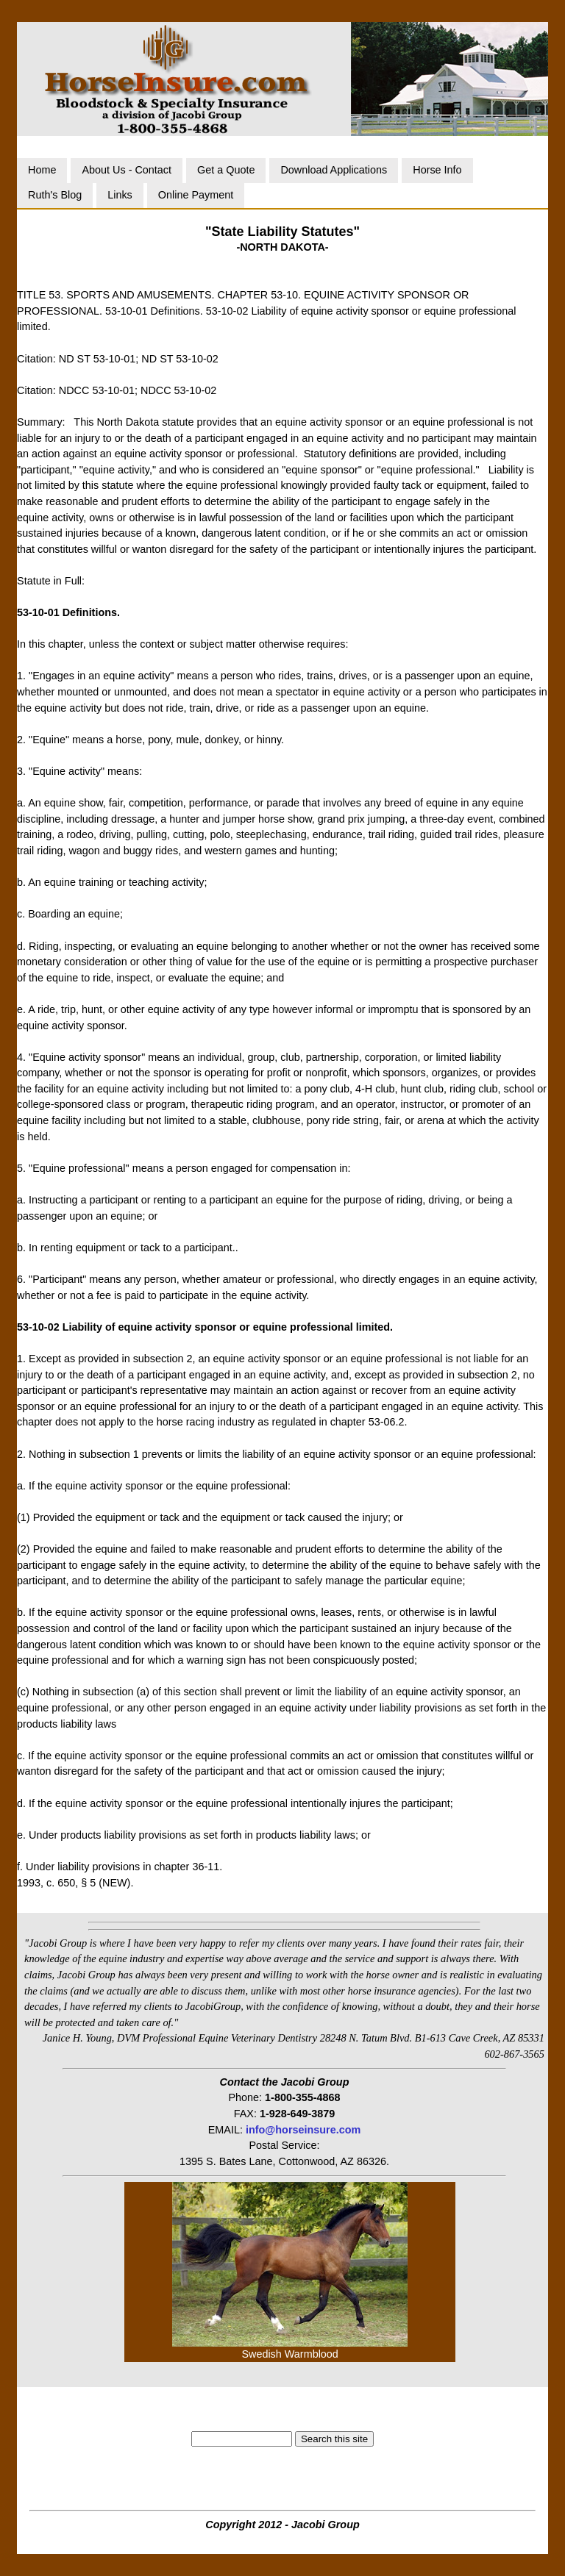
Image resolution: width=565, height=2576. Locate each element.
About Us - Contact (126, 170)
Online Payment (195, 195)
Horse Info (437, 170)
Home (42, 170)
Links (119, 195)
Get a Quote (226, 170)
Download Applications (333, 170)
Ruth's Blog (55, 195)
